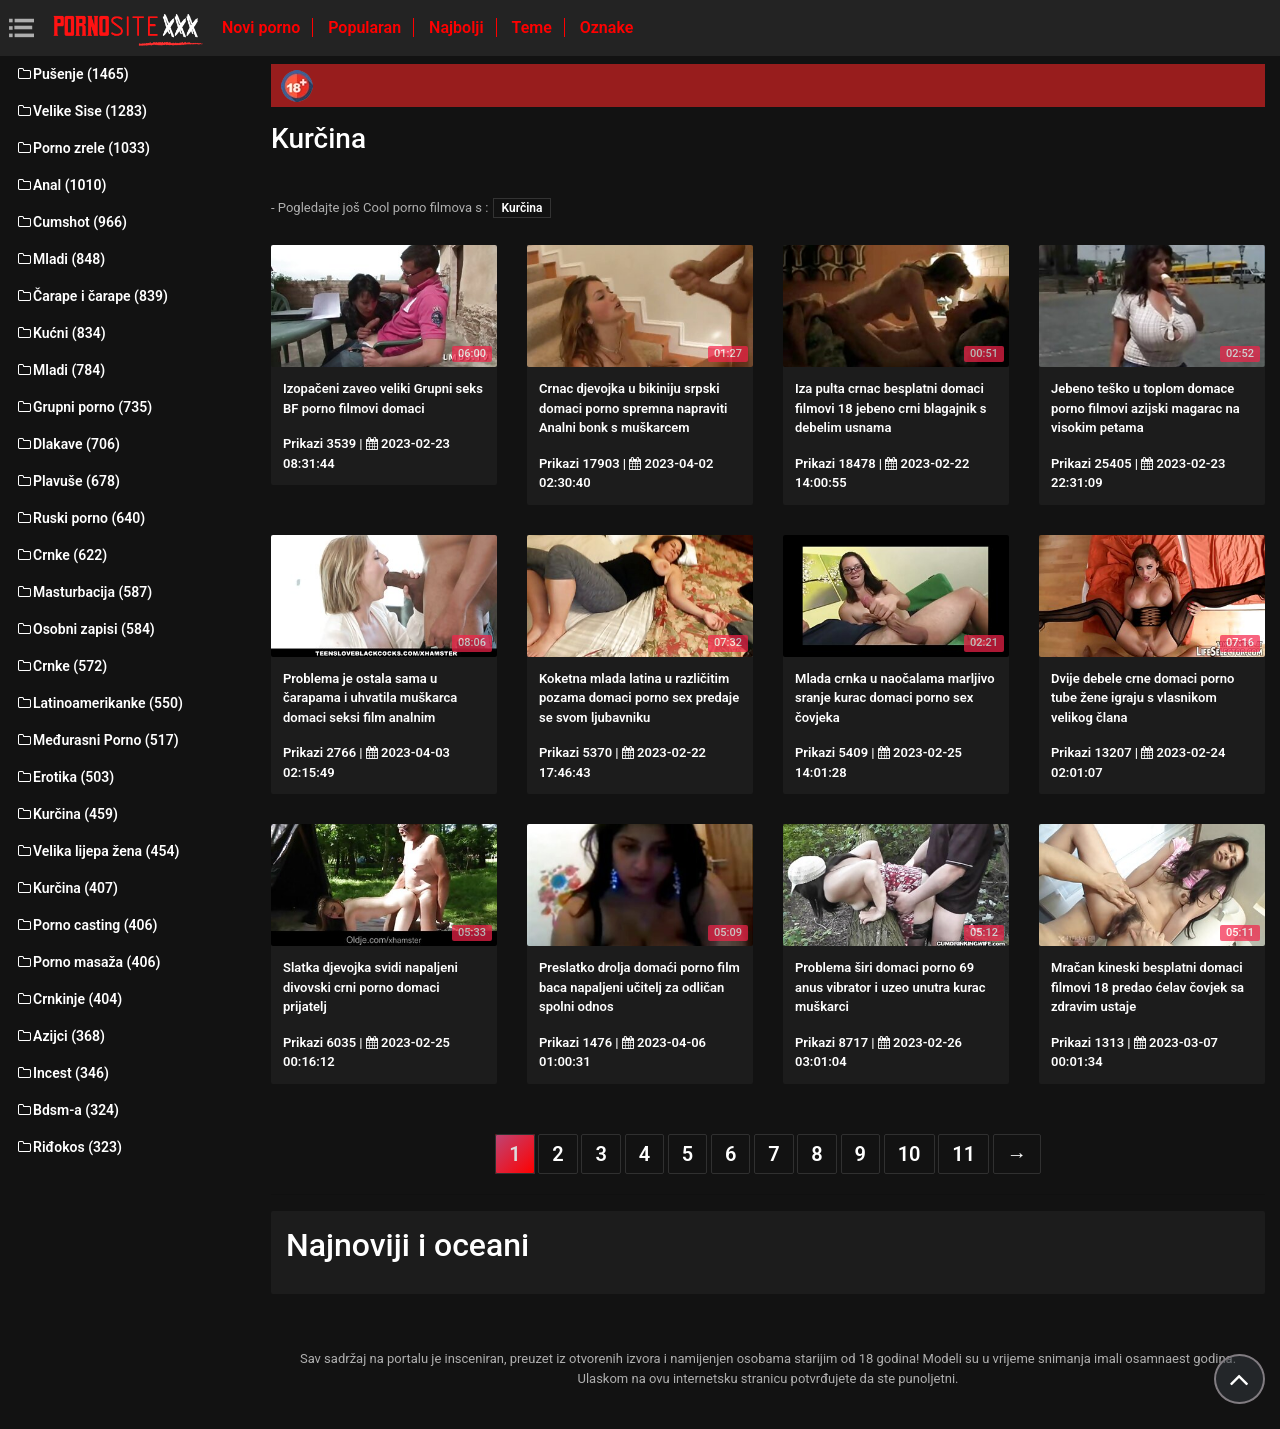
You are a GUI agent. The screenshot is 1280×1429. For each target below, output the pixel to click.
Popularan (366, 27)
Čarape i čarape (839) (91, 296)
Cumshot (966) (71, 222)
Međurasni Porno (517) (97, 740)
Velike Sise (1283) (81, 111)
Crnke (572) (61, 666)
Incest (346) (62, 1073)
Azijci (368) (60, 1036)
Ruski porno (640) (80, 518)
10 (909, 1154)
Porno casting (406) (86, 925)
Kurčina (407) (66, 888)
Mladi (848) (60, 259)
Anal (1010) (60, 185)
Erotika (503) (64, 777)
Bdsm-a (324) (67, 1110)
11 (963, 1154)
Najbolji (458, 27)
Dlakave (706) (67, 444)
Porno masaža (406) (87, 962)
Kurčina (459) (66, 814)
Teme (534, 27)
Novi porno (263, 27)
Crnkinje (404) (68, 999)
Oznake (607, 27)
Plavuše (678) (67, 481)
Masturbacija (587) (83, 592)
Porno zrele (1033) (82, 148)
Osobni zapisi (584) (85, 629)
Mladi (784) (60, 370)
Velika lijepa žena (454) (97, 851)
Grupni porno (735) (83, 407)
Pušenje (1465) (72, 74)
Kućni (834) (60, 333)
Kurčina (522, 208)
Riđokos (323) (68, 1147)
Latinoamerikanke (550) (99, 703)
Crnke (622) (61, 555)
